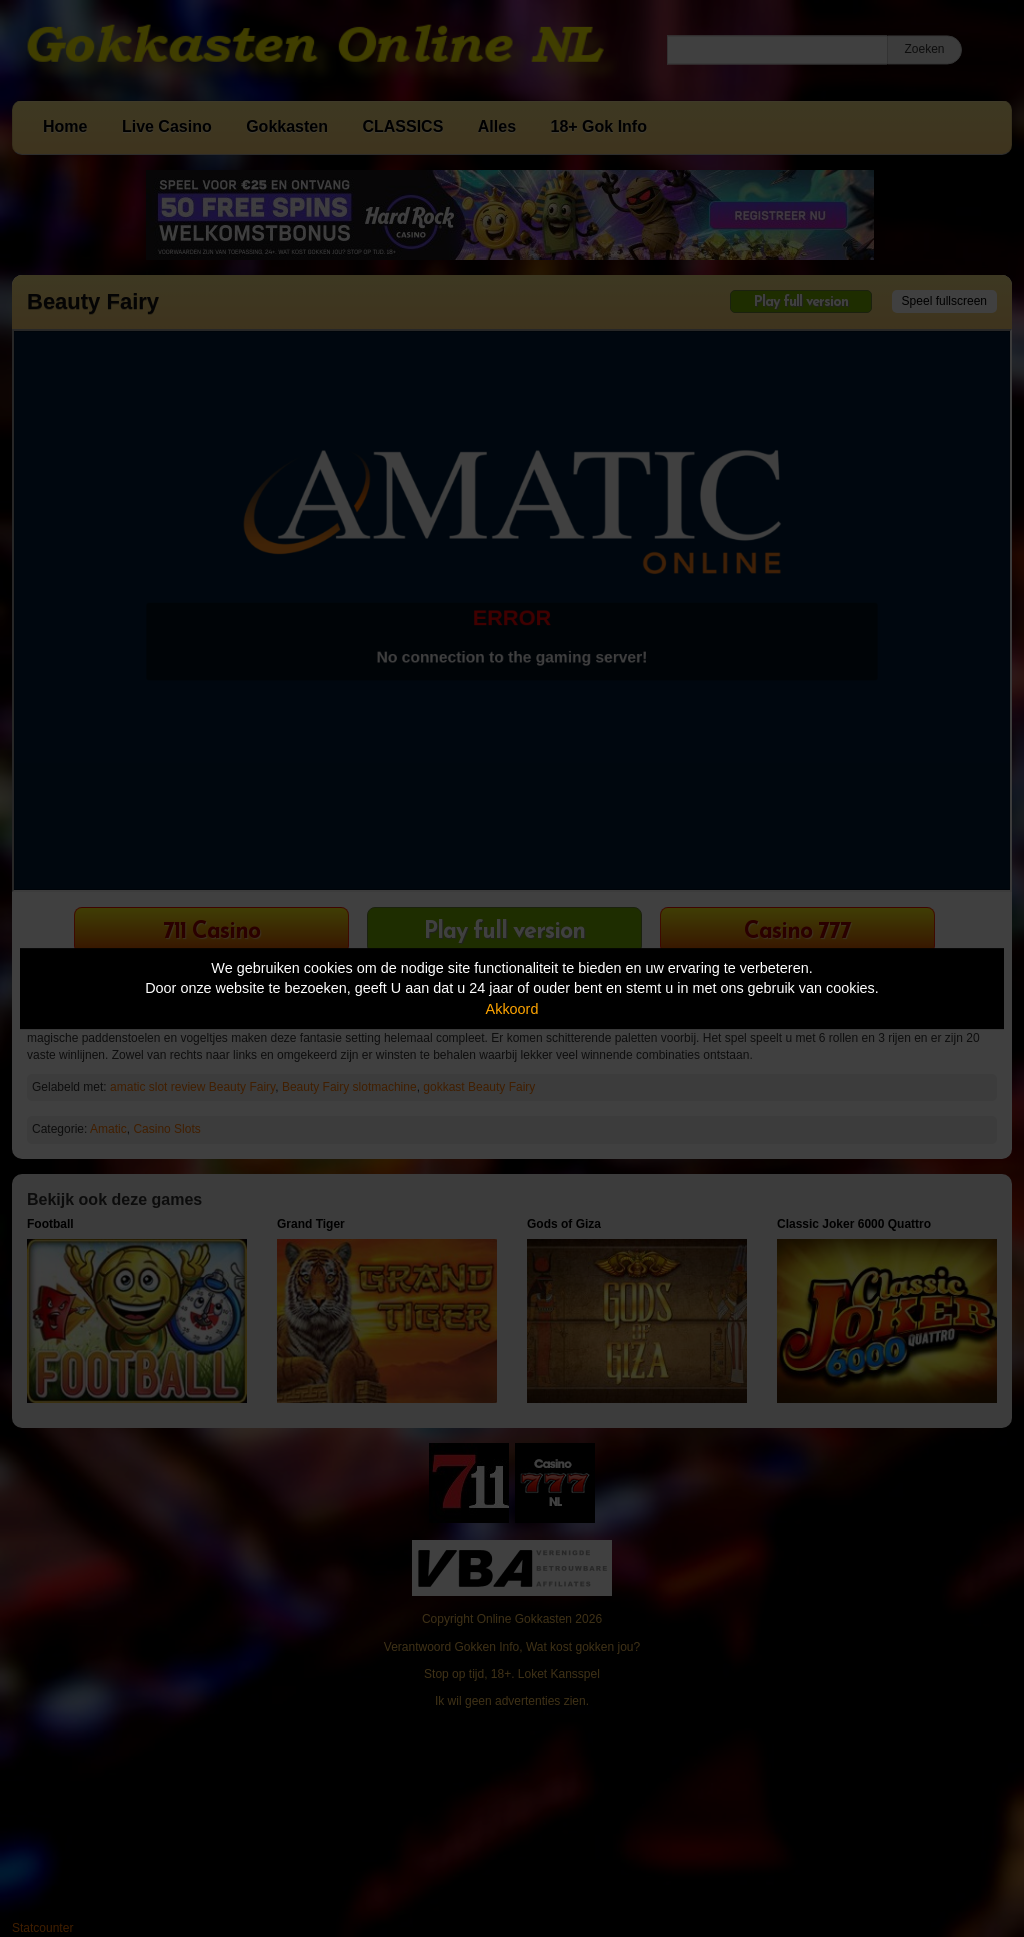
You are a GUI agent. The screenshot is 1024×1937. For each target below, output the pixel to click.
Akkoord (512, 1009)
